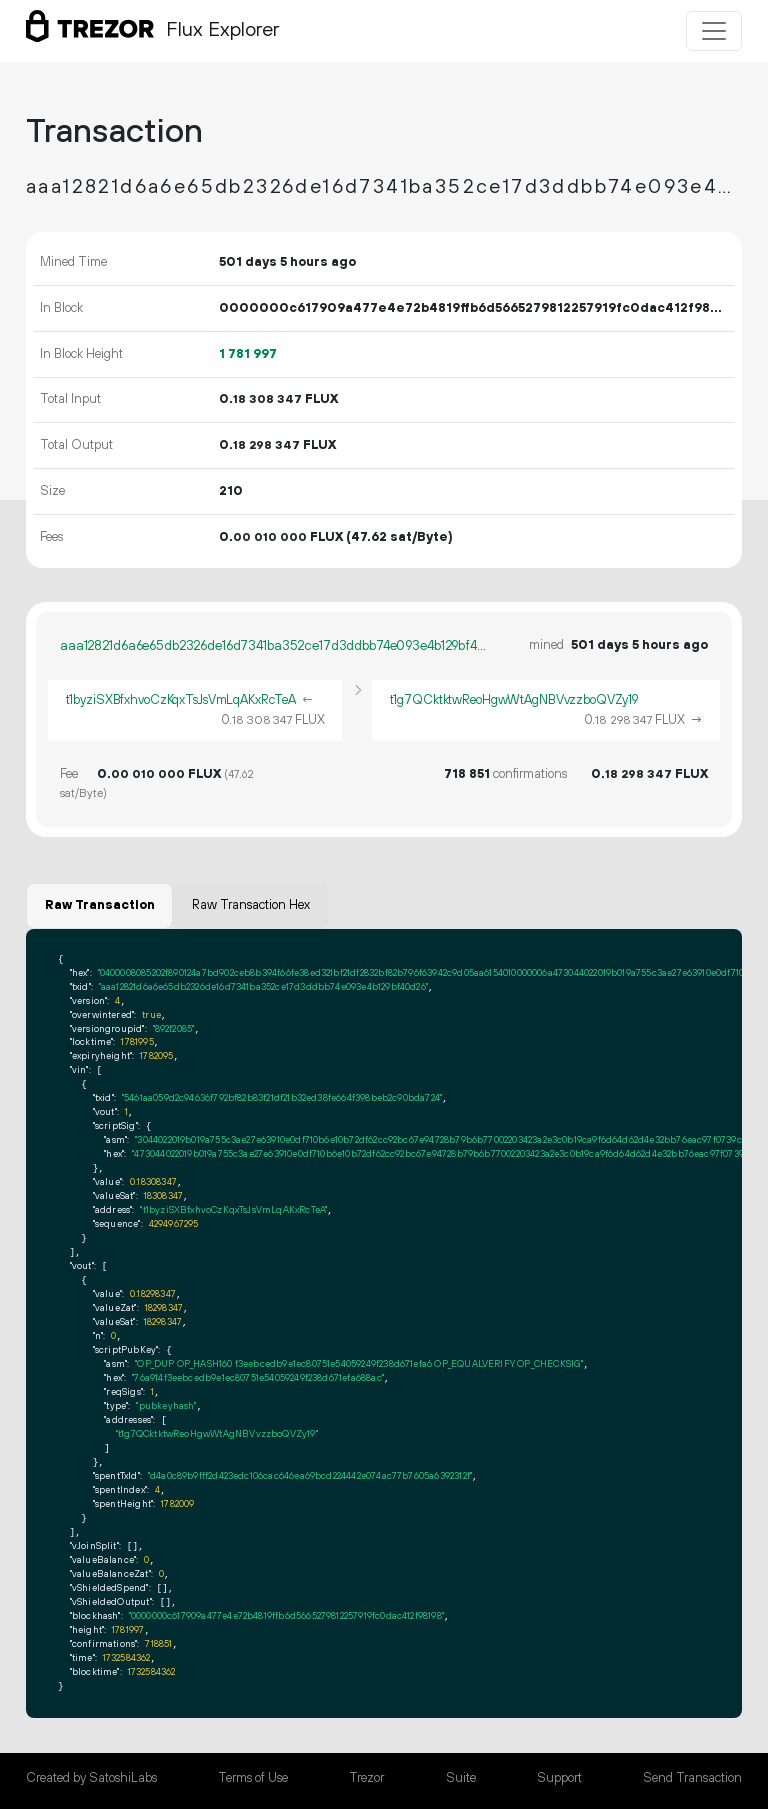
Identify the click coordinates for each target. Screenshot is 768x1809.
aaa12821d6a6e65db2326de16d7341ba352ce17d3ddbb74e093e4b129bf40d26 (276, 646)
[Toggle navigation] (714, 31)
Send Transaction (692, 1778)
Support (559, 1778)
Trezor (366, 1778)
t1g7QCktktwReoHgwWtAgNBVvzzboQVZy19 (514, 700)
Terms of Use (253, 1778)
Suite (461, 1778)
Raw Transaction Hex (251, 905)
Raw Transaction (100, 905)
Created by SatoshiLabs (91, 1778)
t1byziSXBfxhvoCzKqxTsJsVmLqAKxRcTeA (181, 700)
